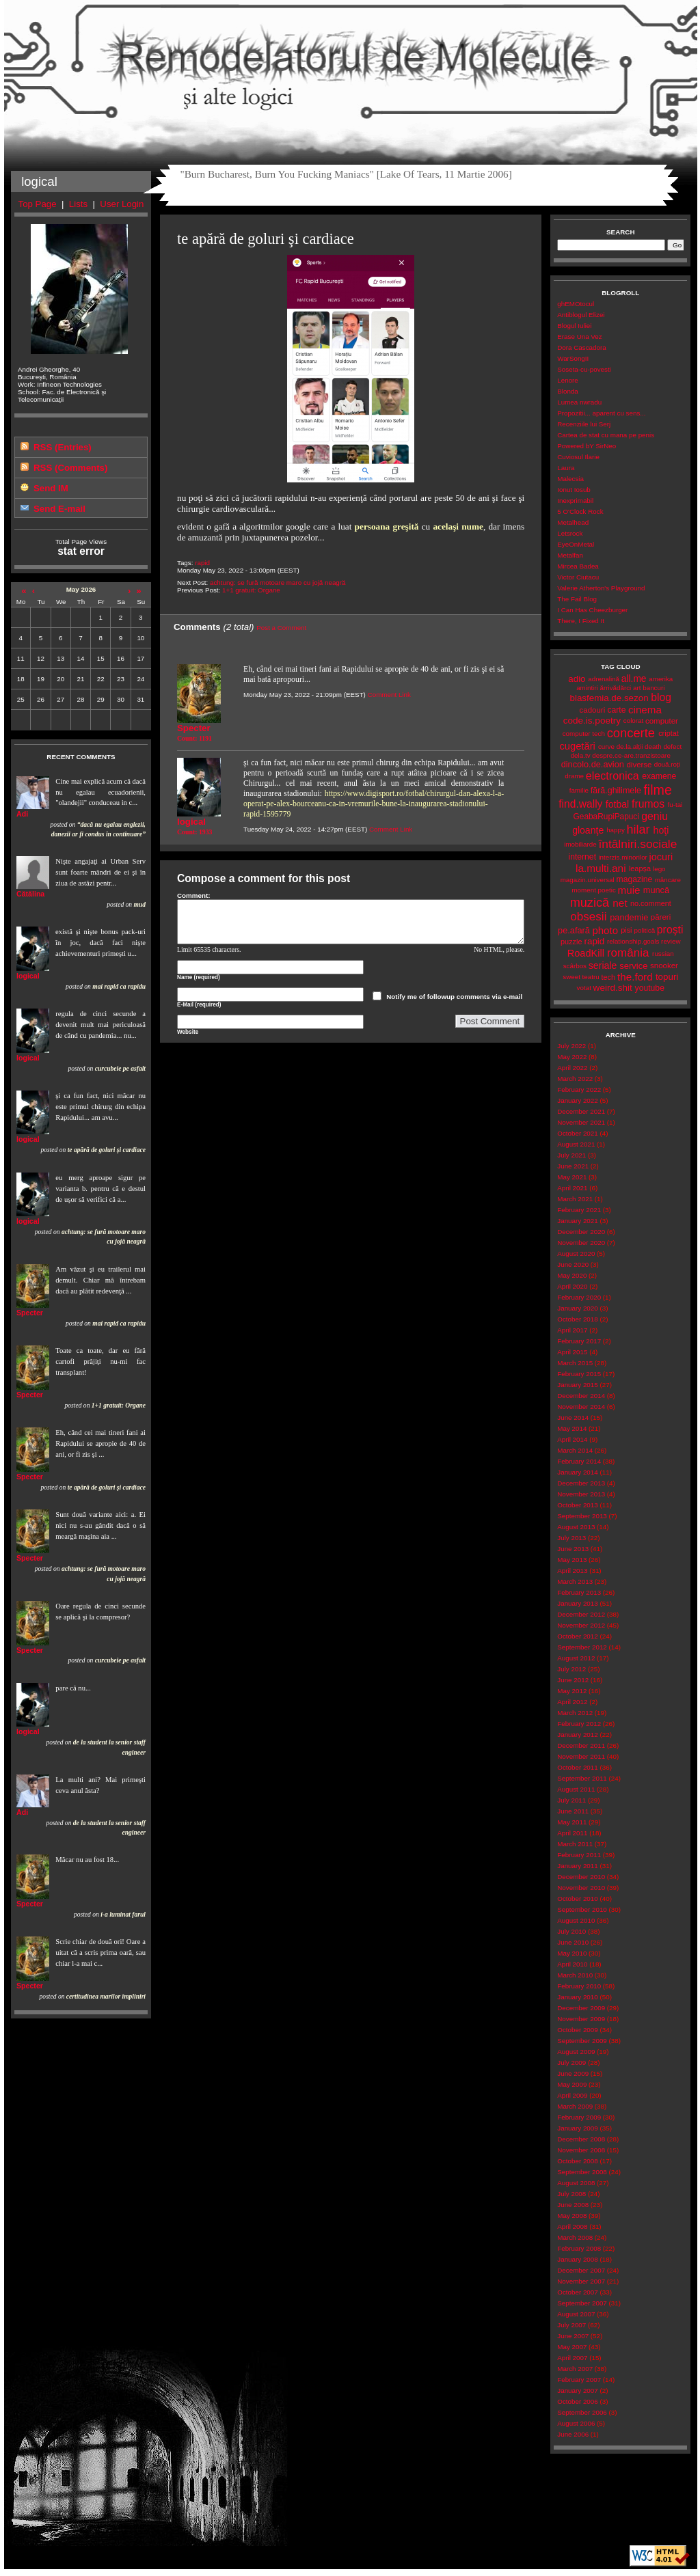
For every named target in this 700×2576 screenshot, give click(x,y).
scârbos (575, 966)
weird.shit (612, 988)
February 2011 (579, 1855)
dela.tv (581, 755)
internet (582, 857)
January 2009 (577, 2128)
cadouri (593, 710)
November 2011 (581, 1756)
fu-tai (674, 804)
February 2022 (579, 1089)
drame (574, 776)
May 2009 (572, 2084)
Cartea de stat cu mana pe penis (605, 435)
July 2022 (571, 1046)
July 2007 (571, 2325)
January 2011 (577, 1865)
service (633, 966)
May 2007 (572, 2347)
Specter (29, 1312)
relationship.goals (633, 941)
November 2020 (581, 1242)
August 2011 (576, 1789)
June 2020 (573, 1264)
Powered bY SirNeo (586, 446)
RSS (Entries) (62, 447)
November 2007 (581, 2281)
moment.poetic (593, 890)
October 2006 (577, 2401)
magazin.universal (588, 879)
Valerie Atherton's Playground (601, 588)
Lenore (567, 380)
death (653, 746)
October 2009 (577, 2029)
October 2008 (577, 2161)
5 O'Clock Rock (580, 511)
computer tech (584, 733)
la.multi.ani (601, 868)
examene (659, 776)
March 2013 (575, 1581)
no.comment (650, 903)
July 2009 (571, 2062)
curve (606, 746)
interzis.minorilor (622, 857)
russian (663, 953)
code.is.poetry (592, 720)
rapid (202, 562)
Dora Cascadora (581, 347)
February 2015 (579, 1374)
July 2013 (571, 1538)
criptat (668, 733)
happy (615, 830)
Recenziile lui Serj (583, 424)
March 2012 (575, 1712)
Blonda (567, 391)
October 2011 (577, 1767)
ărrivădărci (615, 687)
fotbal (617, 804)
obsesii (588, 916)
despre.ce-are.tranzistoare (631, 755)
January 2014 (577, 1472)
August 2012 (576, 1658)
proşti (670, 929)
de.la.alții (630, 746)
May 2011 (572, 1822)
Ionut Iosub (574, 489)
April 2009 (572, 2095)
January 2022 (577, 1100)
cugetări (577, 746)
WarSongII (573, 358)
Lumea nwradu (579, 402)
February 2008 (579, 2248)
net (619, 903)
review (670, 941)
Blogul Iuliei (574, 325)
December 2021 (581, 1111)
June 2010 (573, 1942)
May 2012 (572, 1691)
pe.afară (574, 930)
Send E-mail (59, 509)
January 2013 (577, 1603)
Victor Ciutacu (578, 577)
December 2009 (581, 2008)
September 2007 (582, 2303)
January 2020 (577, 1308)
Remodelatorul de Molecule (350, 63)
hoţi (661, 830)
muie (629, 890)
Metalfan (570, 555)
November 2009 (581, 2019)
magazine (635, 879)
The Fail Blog (577, 599)
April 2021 (572, 1188)
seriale (603, 965)
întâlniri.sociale (637, 844)
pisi (626, 930)
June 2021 (573, 1166)
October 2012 (577, 1636)
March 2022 (575, 1078)
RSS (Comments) (70, 468)
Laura (565, 467)
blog (661, 697)
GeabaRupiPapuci (606, 816)
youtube (649, 988)
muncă (656, 890)
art (637, 687)
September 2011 (582, 1778)
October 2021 (577, 1133)
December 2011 (581, 1745)
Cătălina (30, 894)
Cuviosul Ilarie (578, 457)
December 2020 (581, 1231)
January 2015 (577, 1384)
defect (672, 746)
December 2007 (581, 2270)
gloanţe (588, 830)
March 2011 (575, 1844)
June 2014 (573, 1417)
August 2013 (576, 1527)
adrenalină (603, 679)
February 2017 (579, 1341)
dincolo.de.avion (592, 764)
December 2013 (581, 1483)
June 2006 (573, 2434)
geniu (654, 816)
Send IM (50, 488)
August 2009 (576, 2051)
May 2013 (572, 1559)
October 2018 (577, 1319)
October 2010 (577, 1898)
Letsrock (569, 533)
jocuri (661, 856)
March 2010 (575, 1975)
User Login (122, 204)
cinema (645, 709)
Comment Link (389, 694)
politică (645, 930)
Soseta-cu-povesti (584, 369)
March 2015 (575, 1363)
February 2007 (579, 2379)
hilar (638, 829)
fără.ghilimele (616, 790)
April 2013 (572, 1570)
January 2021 (577, 1220)
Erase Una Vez (579, 336)
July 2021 (571, 1155)
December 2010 (581, 1876)
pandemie (629, 917)
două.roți (667, 764)
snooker (664, 965)
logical (28, 976)
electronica (612, 775)
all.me (634, 679)
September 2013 (582, 1516)
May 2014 (572, 1428)
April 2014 (572, 1439)
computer (661, 721)
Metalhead (573, 522)
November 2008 (581, 2150)
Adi (22, 814)
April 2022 (572, 1067)
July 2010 (571, 1931)
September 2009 (582, 2040)
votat (584, 987)
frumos (648, 804)
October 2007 (577, 2292)
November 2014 (581, 1406)
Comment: (194, 895)
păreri (661, 917)
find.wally (580, 804)
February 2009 (579, 2117)
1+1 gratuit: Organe (251, 590)
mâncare (668, 879)
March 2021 (575, 1199)
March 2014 (575, 1450)
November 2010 (581, 1887)
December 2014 (581, 1395)
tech (608, 977)
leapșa (640, 868)
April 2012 (572, 1701)
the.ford (635, 977)
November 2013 (581, 1494)
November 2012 (581, 1625)
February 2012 (579, 1723)
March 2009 (575, 2106)
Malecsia (570, 478)
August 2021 (576, 1144)
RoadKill (585, 953)
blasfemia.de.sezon (608, 698)
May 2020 (572, 1275)
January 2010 (577, 1997)
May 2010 (572, 1953)
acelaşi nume (458, 526)
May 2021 (572, 1177)
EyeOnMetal (575, 544)
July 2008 (571, 2193)
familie (579, 790)
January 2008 (577, 2259)
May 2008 (572, 2215)
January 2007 (577, 2390)
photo (605, 930)
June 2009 (573, 2073)
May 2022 (572, 1056)
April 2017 (572, 1330)
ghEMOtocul (575, 303)
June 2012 (573, 1680)
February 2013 (579, 1592)
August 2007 (576, 2314)
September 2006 (582, 2412)
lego (659, 869)
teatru (591, 977)
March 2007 (575, 2368)
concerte (631, 733)
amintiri (587, 687)
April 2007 (572, 2357)
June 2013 (573, 1548)
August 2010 (576, 1920)
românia (628, 952)
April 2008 (572, 2226)
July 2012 (571, 1669)
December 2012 (581, 1614)
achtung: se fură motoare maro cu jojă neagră (278, 582)
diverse (638, 765)
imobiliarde (580, 844)
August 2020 (576, 1253)
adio (576, 679)
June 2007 (573, 2336)
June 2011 (573, 1811)
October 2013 (577, 1505)
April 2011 (572, 1833)
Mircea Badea (578, 566)
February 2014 (579, 1461)
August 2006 (576, 2423)
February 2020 (579, 1297)
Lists (78, 204)
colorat (633, 720)
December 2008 (581, 2139)
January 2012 (577, 1734)
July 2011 (571, 1800)
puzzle (571, 941)
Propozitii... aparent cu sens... (601, 413)
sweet (571, 977)
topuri (667, 977)
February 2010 (579, 1986)
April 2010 (572, 1964)
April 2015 (572, 1352)
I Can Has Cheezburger (592, 610)
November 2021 (581, 1122)
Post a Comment (281, 627)
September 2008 (582, 2172)
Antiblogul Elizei (580, 314)
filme (657, 789)
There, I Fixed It (580, 621)
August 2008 (576, 2183)
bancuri (653, 687)
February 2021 (579, 1210)
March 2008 (575, 2237)
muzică (590, 902)
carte (616, 710)
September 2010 (582, 1909)
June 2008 (573, 2204)
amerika (661, 679)
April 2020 (572, 1286)
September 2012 (582, 1647)
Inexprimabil (575, 500)
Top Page (37, 204)
